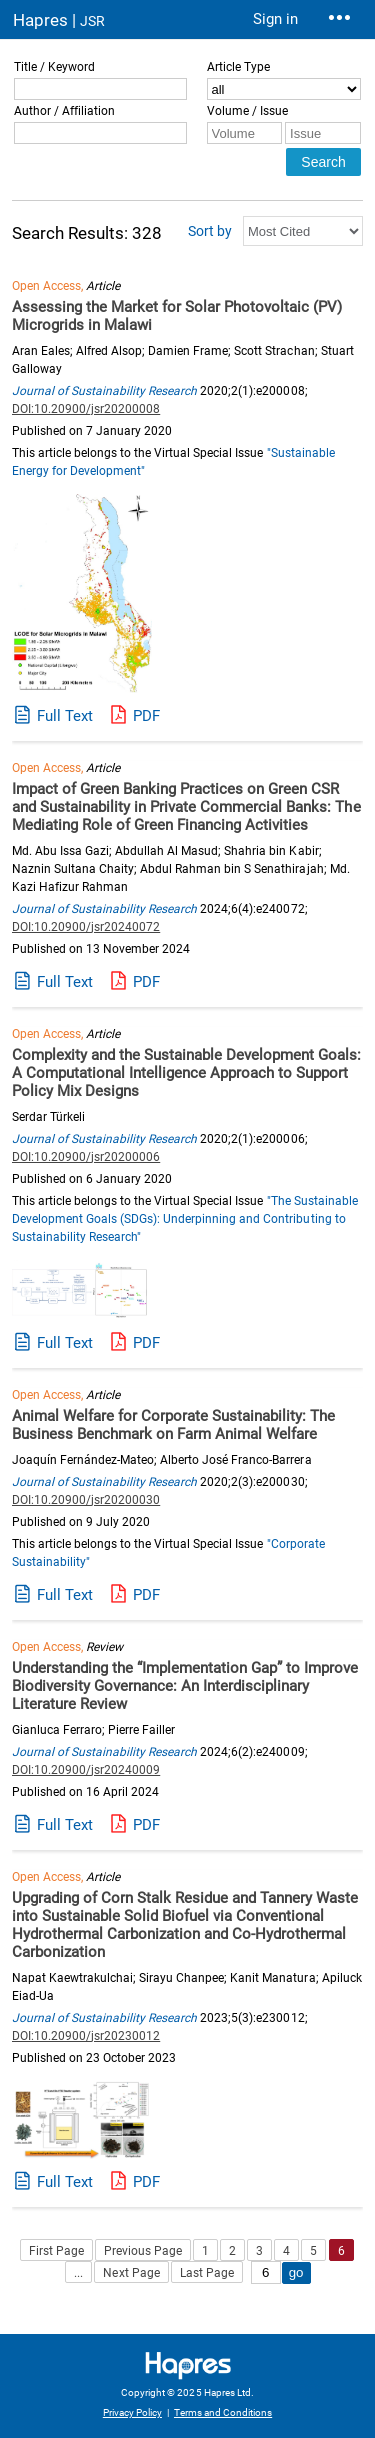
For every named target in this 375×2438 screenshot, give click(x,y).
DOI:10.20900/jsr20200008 (86, 409)
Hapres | (59, 20)
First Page (56, 2251)
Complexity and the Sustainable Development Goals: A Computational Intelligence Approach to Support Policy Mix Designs (187, 1073)
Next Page (131, 2273)
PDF (146, 716)
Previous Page (143, 2251)
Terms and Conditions (223, 2412)
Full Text (65, 716)
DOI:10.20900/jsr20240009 (86, 1770)
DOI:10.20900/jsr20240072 (86, 927)
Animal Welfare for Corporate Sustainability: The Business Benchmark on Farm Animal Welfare (173, 1425)
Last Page (207, 2273)
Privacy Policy (132, 2412)
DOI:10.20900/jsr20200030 (86, 1500)
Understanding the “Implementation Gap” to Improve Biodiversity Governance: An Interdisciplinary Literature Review (185, 1686)
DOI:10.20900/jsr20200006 (86, 1157)
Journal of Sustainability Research (104, 391)
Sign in (275, 19)
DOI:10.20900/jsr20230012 (86, 2036)
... (78, 2273)
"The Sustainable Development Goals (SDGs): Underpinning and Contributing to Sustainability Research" (185, 1219)
